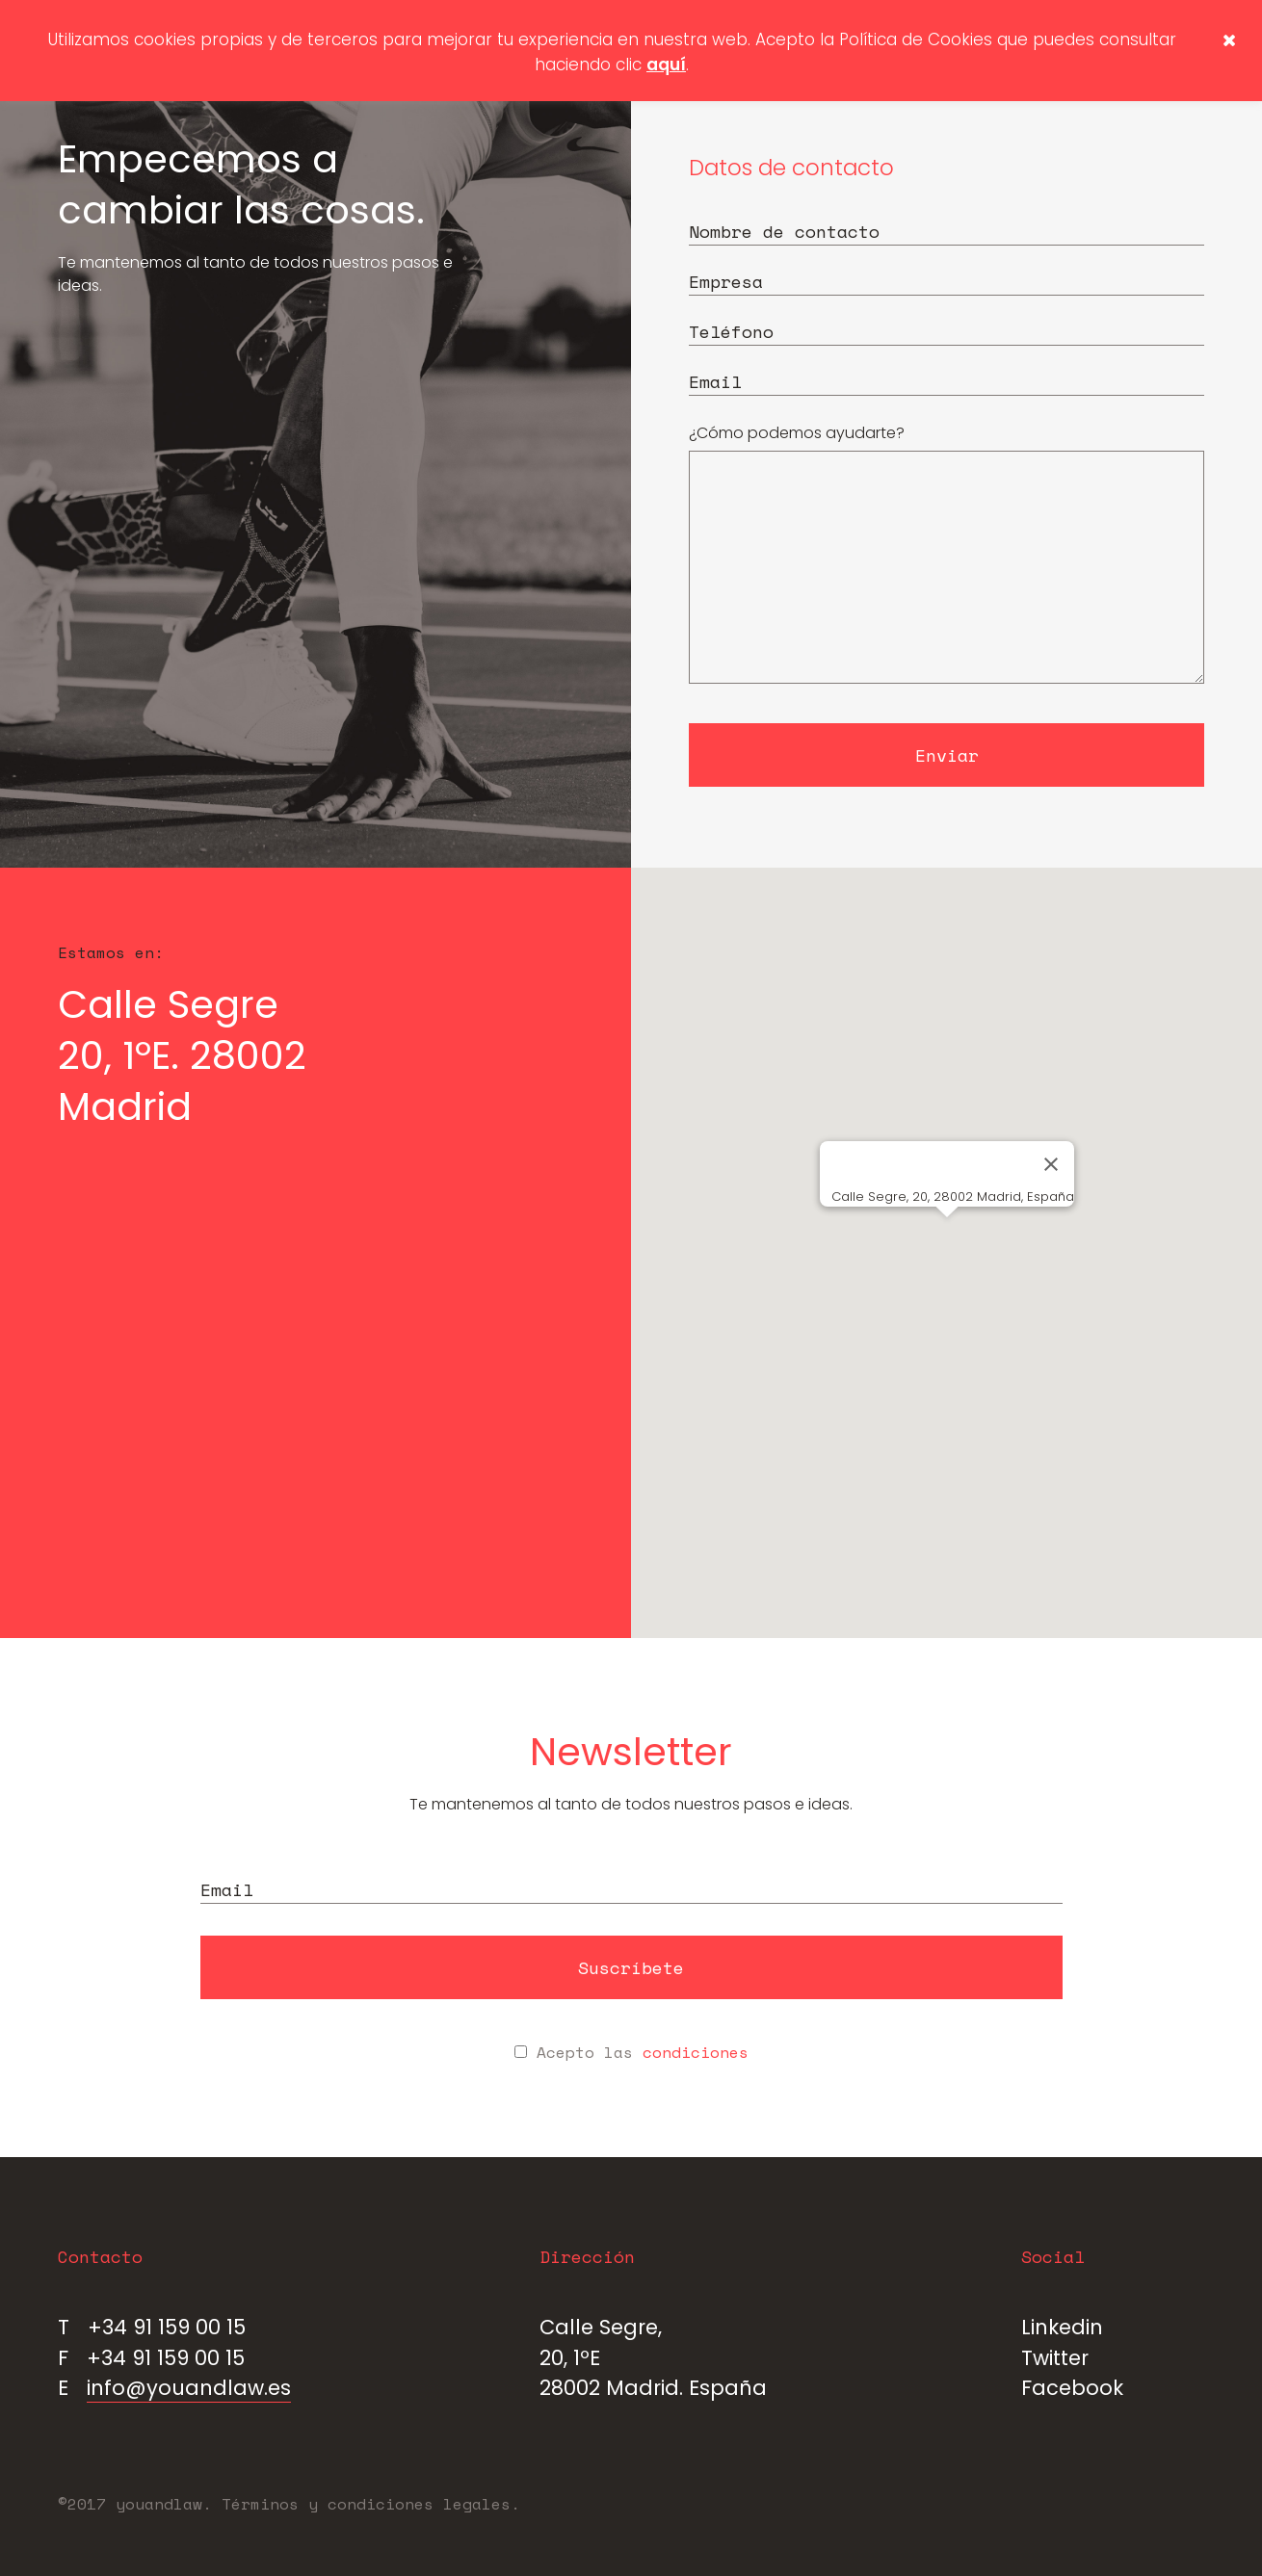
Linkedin (1062, 2327)
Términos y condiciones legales (366, 2503)
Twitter (1055, 2358)
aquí (666, 64)
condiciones (696, 2052)
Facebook (1072, 2388)
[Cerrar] (1051, 1164)
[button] (947, 1235)
